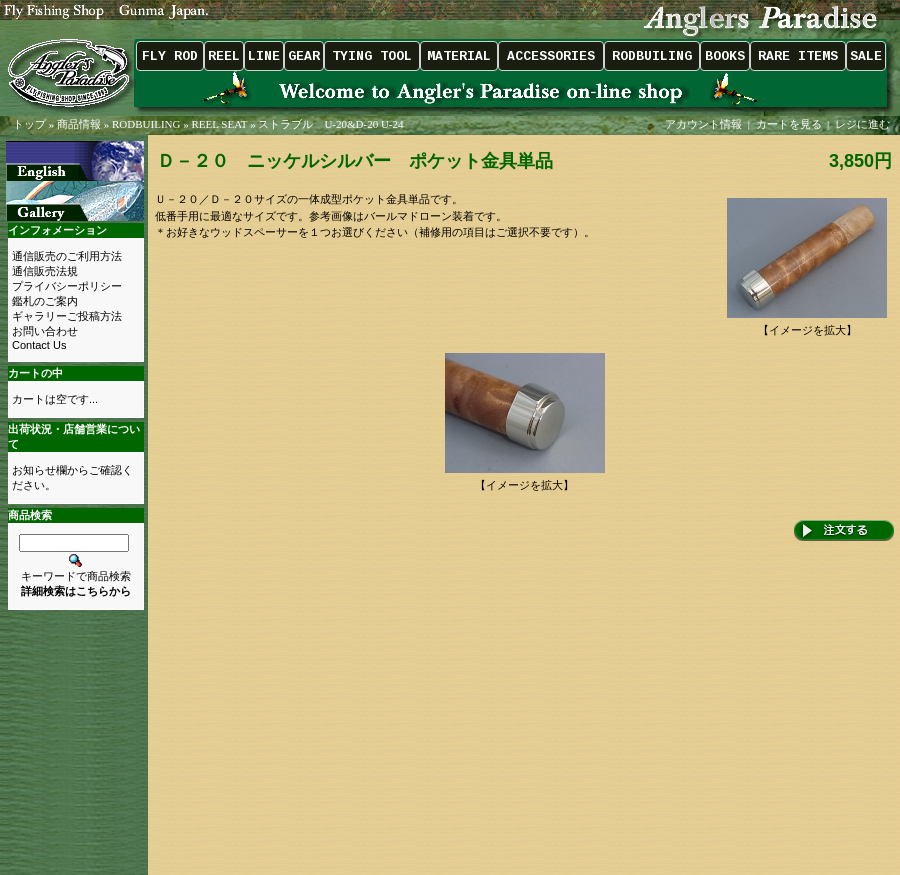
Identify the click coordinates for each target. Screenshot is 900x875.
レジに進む (864, 124)
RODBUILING (146, 124)
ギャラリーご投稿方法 (67, 316)
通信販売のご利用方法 (67, 256)
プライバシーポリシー (67, 286)
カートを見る (789, 124)
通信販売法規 (45, 271)
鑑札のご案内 (45, 301)
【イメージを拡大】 (807, 324)
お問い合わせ (45, 331)
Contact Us (39, 345)
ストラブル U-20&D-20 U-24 (330, 124)
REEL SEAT (219, 124)
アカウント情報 (703, 124)
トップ (29, 124)
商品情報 (79, 124)
